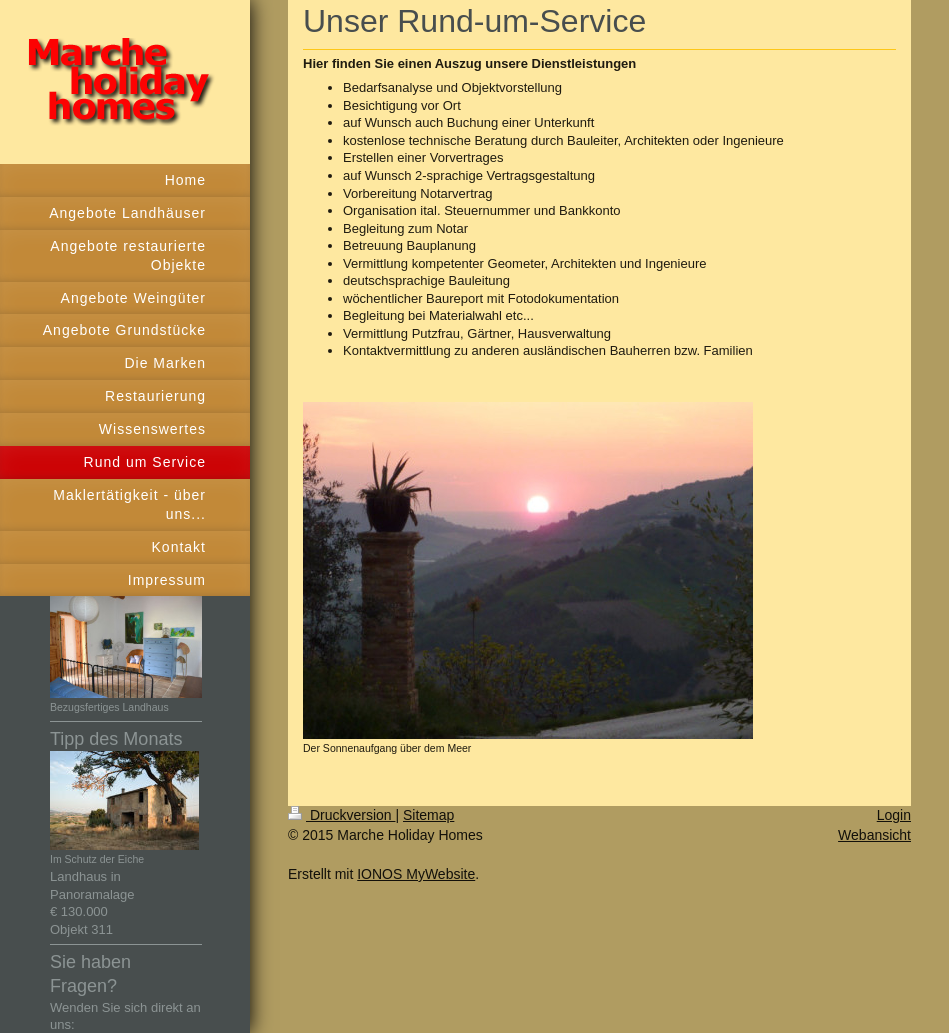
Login (894, 815)
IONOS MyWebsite (416, 874)
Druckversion (341, 815)
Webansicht (874, 835)
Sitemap (428, 815)
